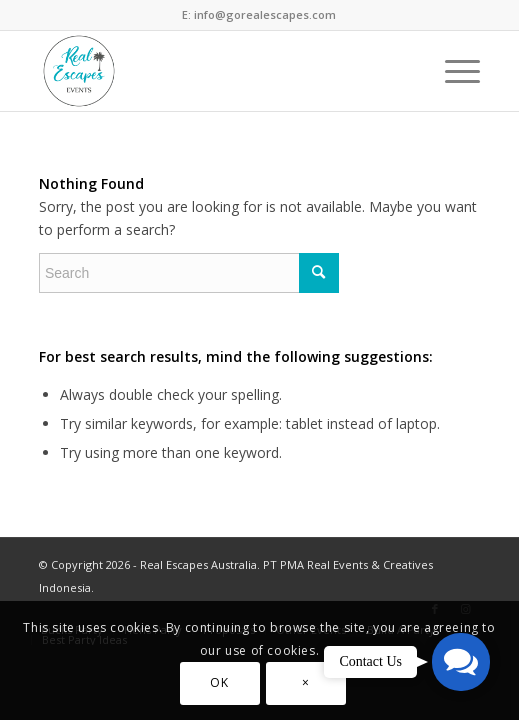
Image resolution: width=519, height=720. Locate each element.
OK (219, 682)
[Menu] (452, 71)
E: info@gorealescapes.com (259, 14)
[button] (461, 662)
